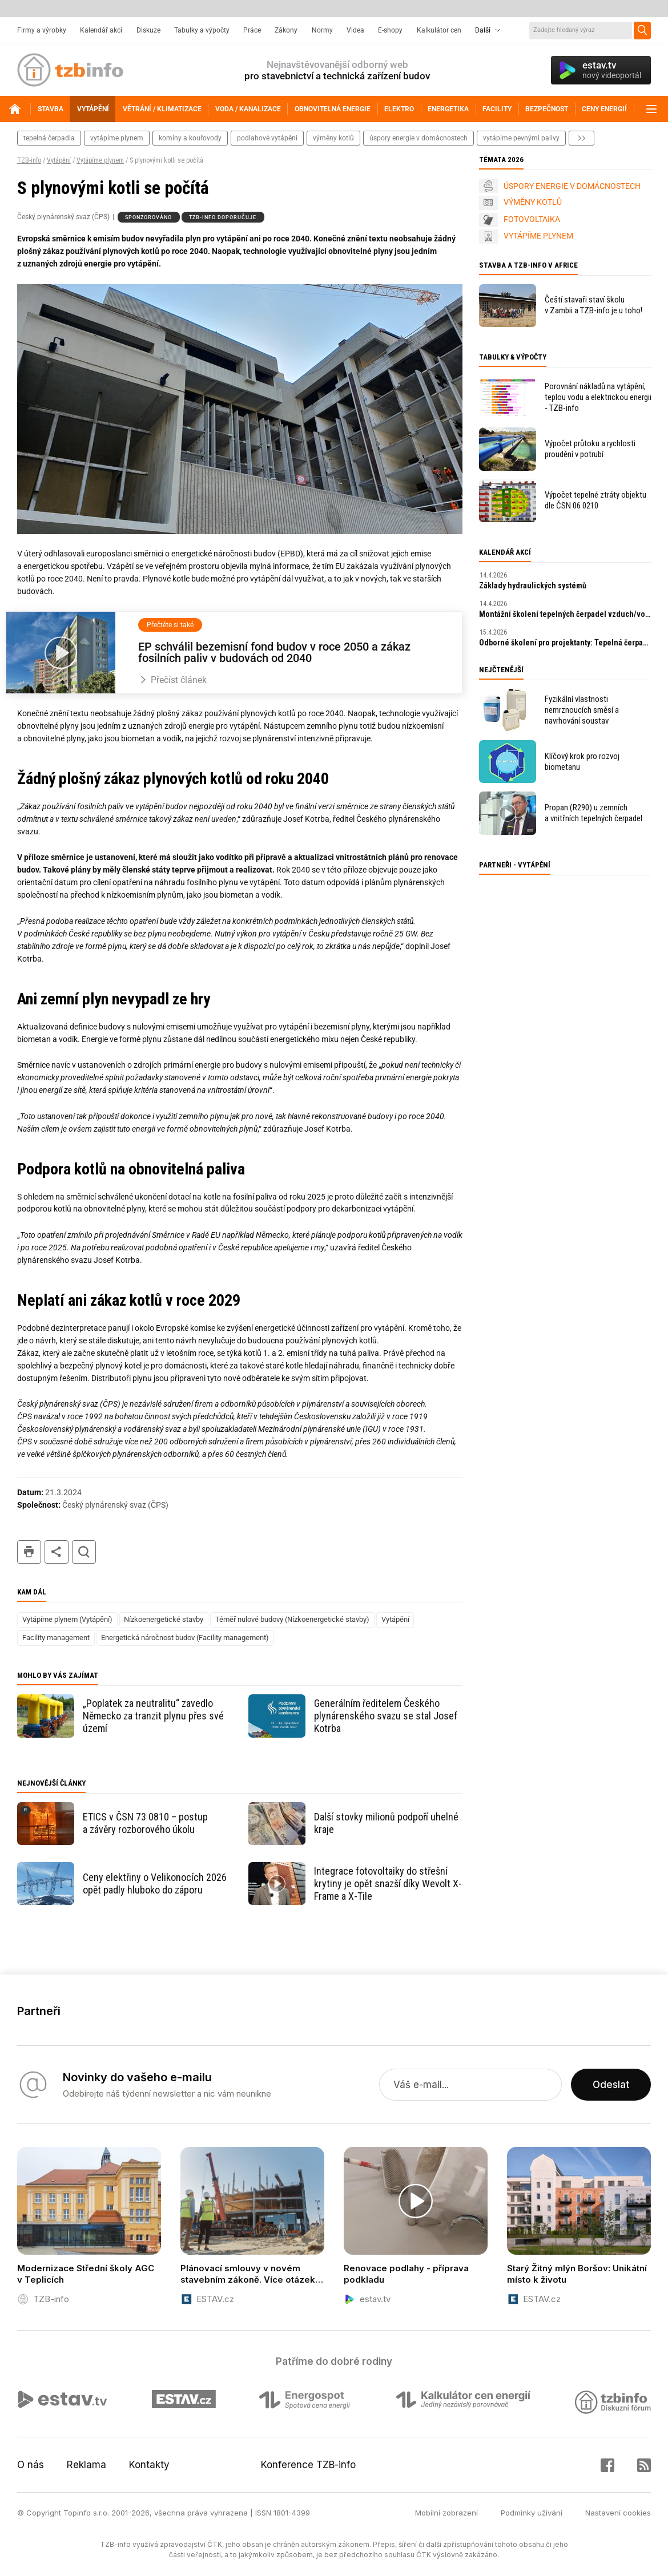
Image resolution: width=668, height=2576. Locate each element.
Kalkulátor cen (439, 30)
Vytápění (59, 160)
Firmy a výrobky (41, 30)
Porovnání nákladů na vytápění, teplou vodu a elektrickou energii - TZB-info (598, 397)
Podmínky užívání (531, 2512)
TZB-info (29, 160)
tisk (29, 1552)
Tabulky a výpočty (202, 30)
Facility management (56, 1637)
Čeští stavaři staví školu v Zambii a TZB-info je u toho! (593, 305)
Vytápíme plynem (100, 160)
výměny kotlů (333, 138)
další (581, 138)
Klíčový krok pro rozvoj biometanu (582, 761)
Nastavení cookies (618, 2512)
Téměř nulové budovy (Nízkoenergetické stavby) (292, 1619)
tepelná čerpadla (49, 138)
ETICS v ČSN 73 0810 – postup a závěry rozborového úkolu (145, 1823)
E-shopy (390, 30)
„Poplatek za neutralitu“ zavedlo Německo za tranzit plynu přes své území (153, 1715)
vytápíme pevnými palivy (521, 138)
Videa (355, 30)
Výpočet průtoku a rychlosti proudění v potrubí (590, 448)
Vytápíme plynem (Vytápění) (67, 1619)
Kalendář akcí (101, 30)
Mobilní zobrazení (446, 2512)
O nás (30, 2464)
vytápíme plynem (116, 138)
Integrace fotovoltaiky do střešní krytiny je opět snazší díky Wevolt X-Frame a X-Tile (388, 1883)
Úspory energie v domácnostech (418, 138)
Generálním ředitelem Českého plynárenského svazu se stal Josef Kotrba (385, 1715)
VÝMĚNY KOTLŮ (533, 202)
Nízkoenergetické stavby (163, 1619)
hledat (84, 1552)
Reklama (86, 2464)
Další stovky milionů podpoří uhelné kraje (386, 1823)
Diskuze (148, 30)
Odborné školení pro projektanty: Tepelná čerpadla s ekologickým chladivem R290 (565, 642)
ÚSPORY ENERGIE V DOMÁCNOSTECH (572, 186)
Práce (252, 30)
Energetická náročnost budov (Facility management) (185, 1637)
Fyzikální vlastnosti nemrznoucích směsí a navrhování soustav (582, 710)
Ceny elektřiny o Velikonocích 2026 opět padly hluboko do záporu (155, 1883)
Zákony (286, 30)
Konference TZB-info (308, 2464)
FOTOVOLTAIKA (532, 219)
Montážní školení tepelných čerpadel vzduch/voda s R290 (565, 614)
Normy (322, 30)
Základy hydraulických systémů (532, 585)
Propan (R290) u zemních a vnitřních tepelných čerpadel (593, 812)
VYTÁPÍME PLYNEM (538, 235)
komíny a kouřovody (190, 138)
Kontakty (149, 2464)
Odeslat (611, 2084)
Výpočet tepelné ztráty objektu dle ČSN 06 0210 (595, 500)
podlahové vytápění (267, 138)
